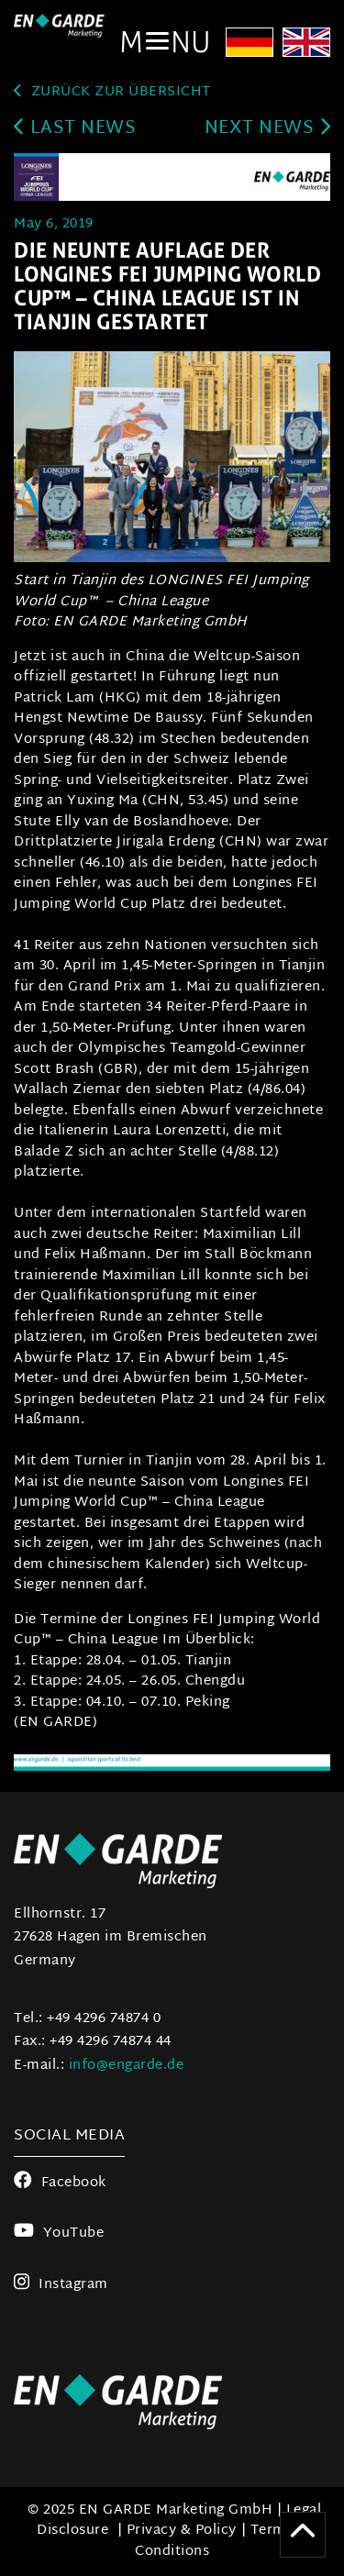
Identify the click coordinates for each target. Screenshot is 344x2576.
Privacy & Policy (182, 2530)
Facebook (60, 2183)
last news (75, 129)
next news (267, 129)
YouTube (59, 2233)
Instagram (61, 2284)
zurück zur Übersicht (112, 92)
